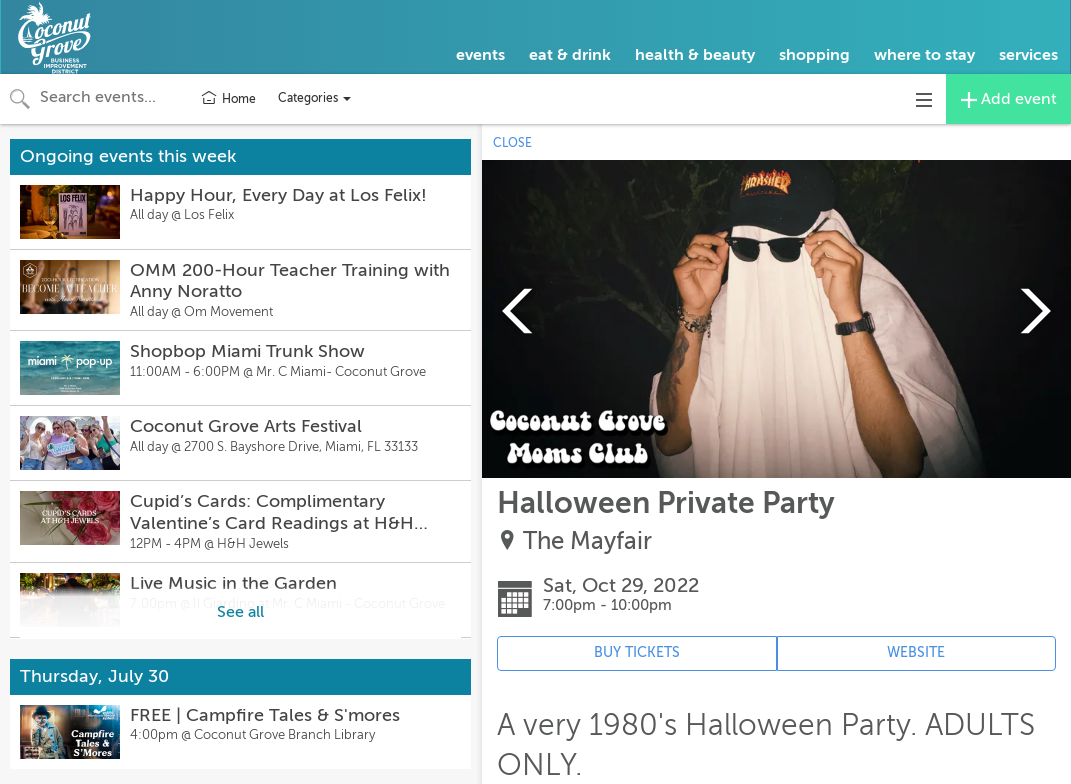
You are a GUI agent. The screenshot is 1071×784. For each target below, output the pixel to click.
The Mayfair (587, 541)
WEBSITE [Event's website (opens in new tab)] (916, 652)
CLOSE (512, 143)
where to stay (924, 54)
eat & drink (570, 54)
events (480, 54)
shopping (814, 54)
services (1028, 54)
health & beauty (695, 54)
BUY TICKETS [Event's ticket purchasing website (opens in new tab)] (637, 652)
